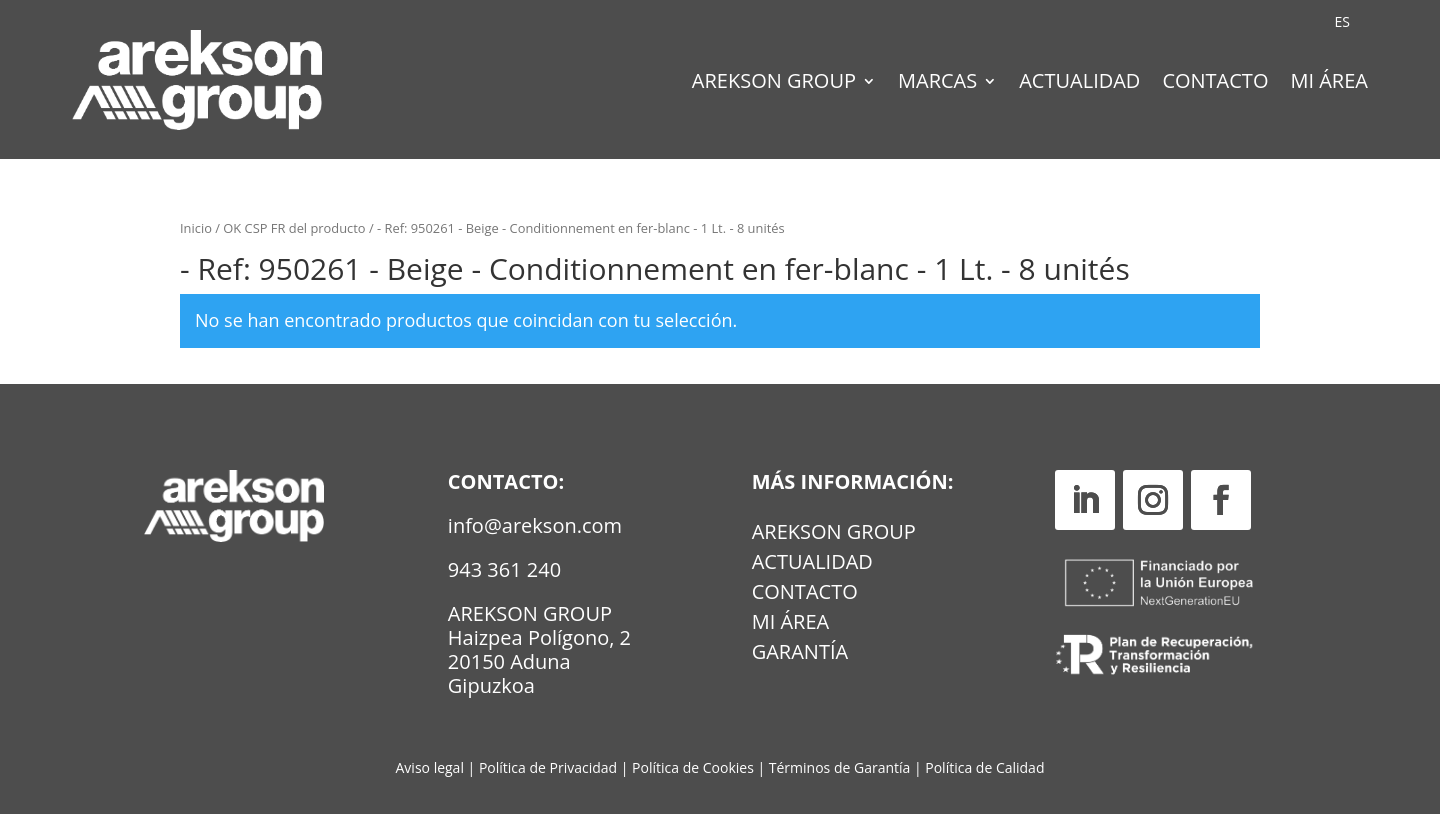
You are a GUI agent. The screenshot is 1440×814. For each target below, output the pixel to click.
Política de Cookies (694, 767)
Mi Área (1329, 84)
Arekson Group (774, 84)
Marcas (937, 84)
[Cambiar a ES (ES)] (1342, 22)
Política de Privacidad (548, 767)
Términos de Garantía (841, 767)
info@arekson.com (535, 525)
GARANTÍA (800, 655)
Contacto (1215, 84)
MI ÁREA (791, 625)
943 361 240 (504, 569)
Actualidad (1079, 84)
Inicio (196, 228)
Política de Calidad (984, 767)
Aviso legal (430, 767)
